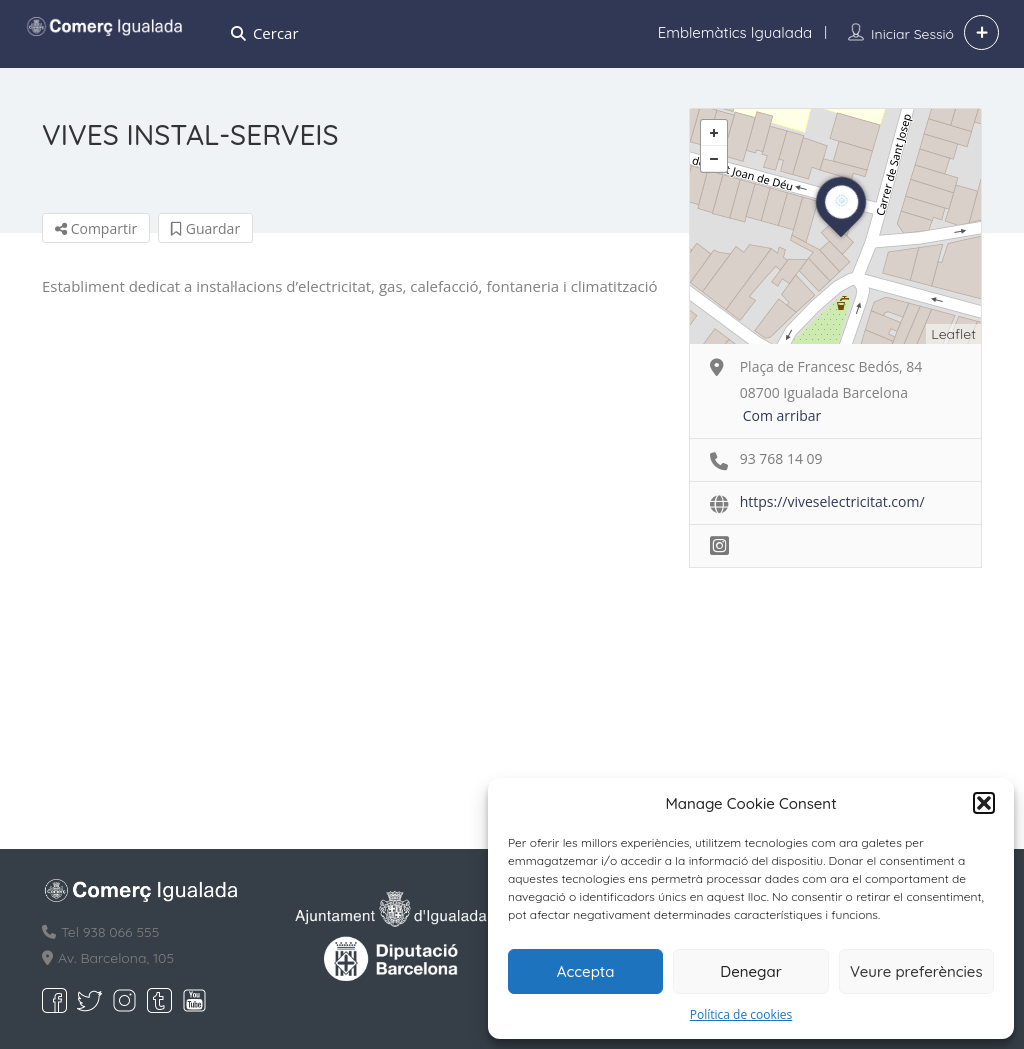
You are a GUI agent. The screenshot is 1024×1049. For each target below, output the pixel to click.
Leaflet (953, 334)
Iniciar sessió (912, 34)
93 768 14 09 (781, 458)
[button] (984, 803)
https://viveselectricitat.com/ (832, 501)
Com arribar (782, 415)
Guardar (205, 228)
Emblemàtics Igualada (735, 32)
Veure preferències (916, 971)
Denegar (750, 971)
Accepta (586, 971)
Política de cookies (741, 1014)
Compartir (96, 228)
